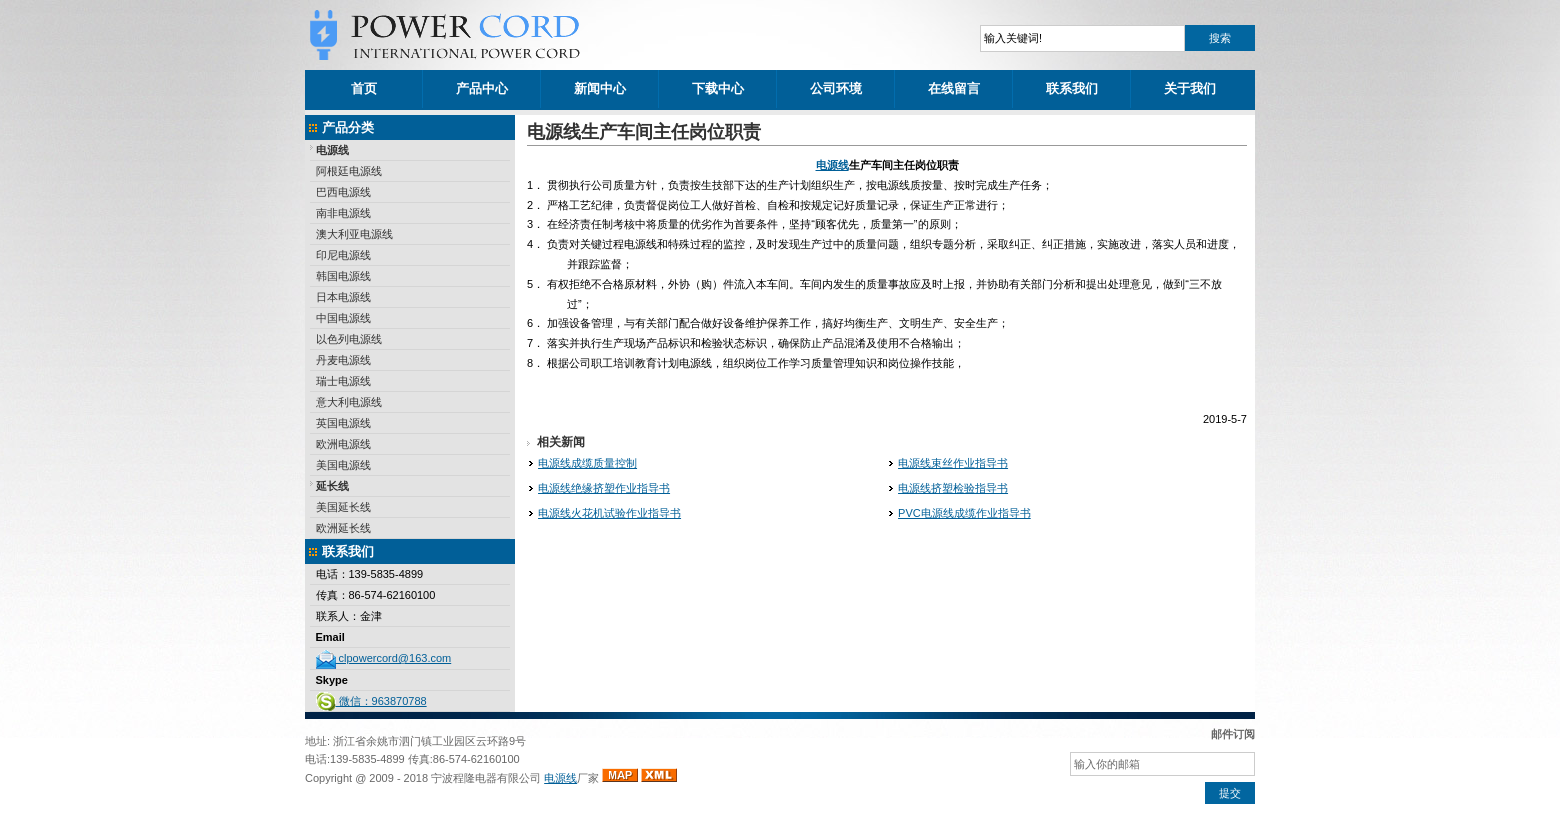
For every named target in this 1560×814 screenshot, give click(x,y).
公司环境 (836, 88)
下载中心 (718, 88)
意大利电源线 (349, 402)
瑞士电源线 (343, 381)
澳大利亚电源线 (354, 234)
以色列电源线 (349, 339)
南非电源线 (343, 213)
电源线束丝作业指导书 (953, 463)
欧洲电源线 (343, 444)
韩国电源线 (343, 276)
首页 (364, 88)
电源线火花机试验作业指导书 (609, 513)
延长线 (332, 486)
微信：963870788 (371, 701)
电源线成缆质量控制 (587, 463)
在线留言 (954, 88)
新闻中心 (600, 88)
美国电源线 (343, 465)
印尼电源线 (343, 255)
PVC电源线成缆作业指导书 (964, 513)
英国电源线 (343, 423)
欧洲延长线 (343, 528)
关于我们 (1190, 88)
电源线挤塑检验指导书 (953, 488)
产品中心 (482, 88)
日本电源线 (343, 297)
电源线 (332, 150)
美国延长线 (343, 507)
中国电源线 (343, 318)
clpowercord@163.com (384, 658)
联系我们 (1072, 88)
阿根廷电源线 (349, 171)
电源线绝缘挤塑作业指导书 (604, 488)
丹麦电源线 (343, 360)
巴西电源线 (343, 192)
